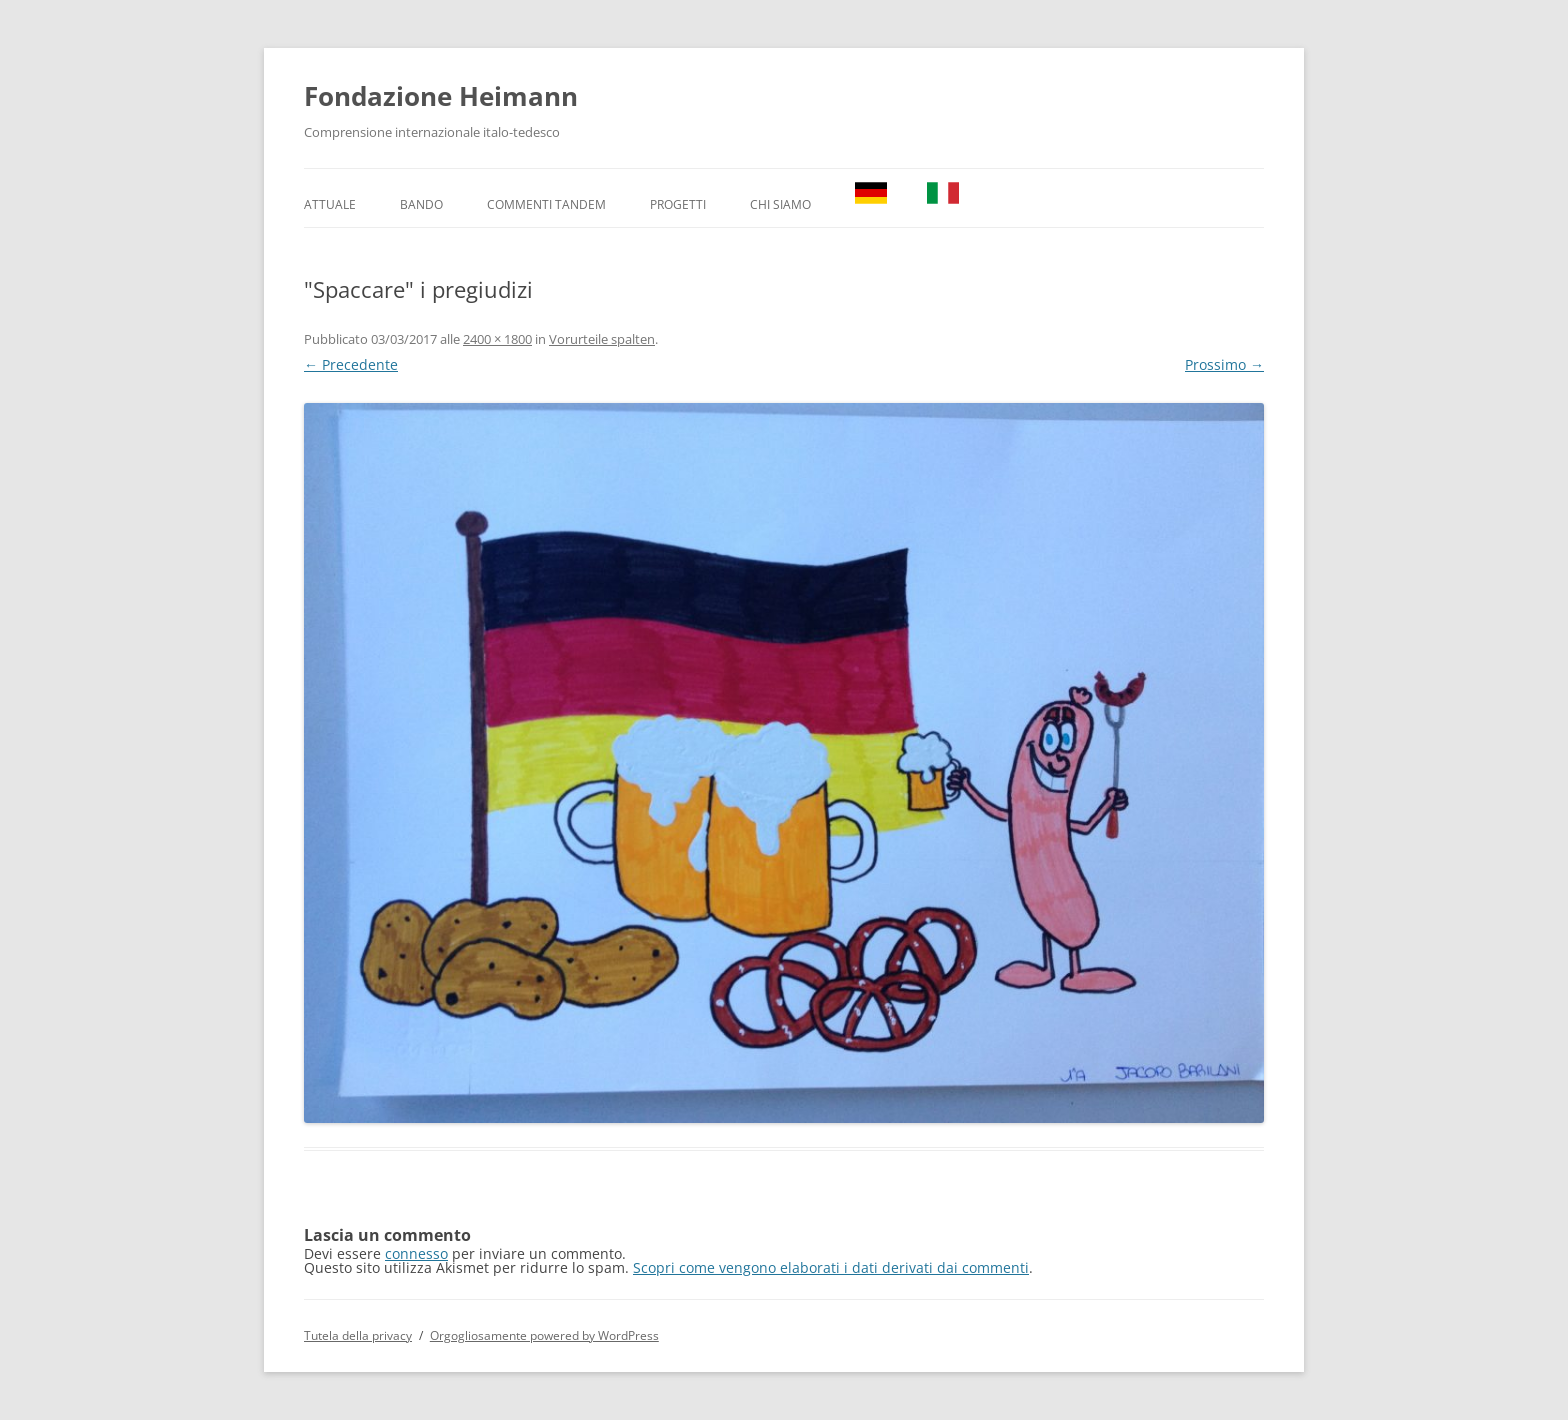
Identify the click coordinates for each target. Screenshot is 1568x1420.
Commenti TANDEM (546, 204)
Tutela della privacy (358, 1335)
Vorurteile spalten (602, 339)
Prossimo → (1224, 364)
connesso (416, 1253)
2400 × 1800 (497, 339)
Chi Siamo (780, 204)
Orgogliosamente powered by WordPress (544, 1335)
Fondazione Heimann (441, 96)
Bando (421, 204)
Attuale (330, 204)
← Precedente (351, 364)
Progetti (678, 204)
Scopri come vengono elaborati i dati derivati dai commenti (831, 1267)
